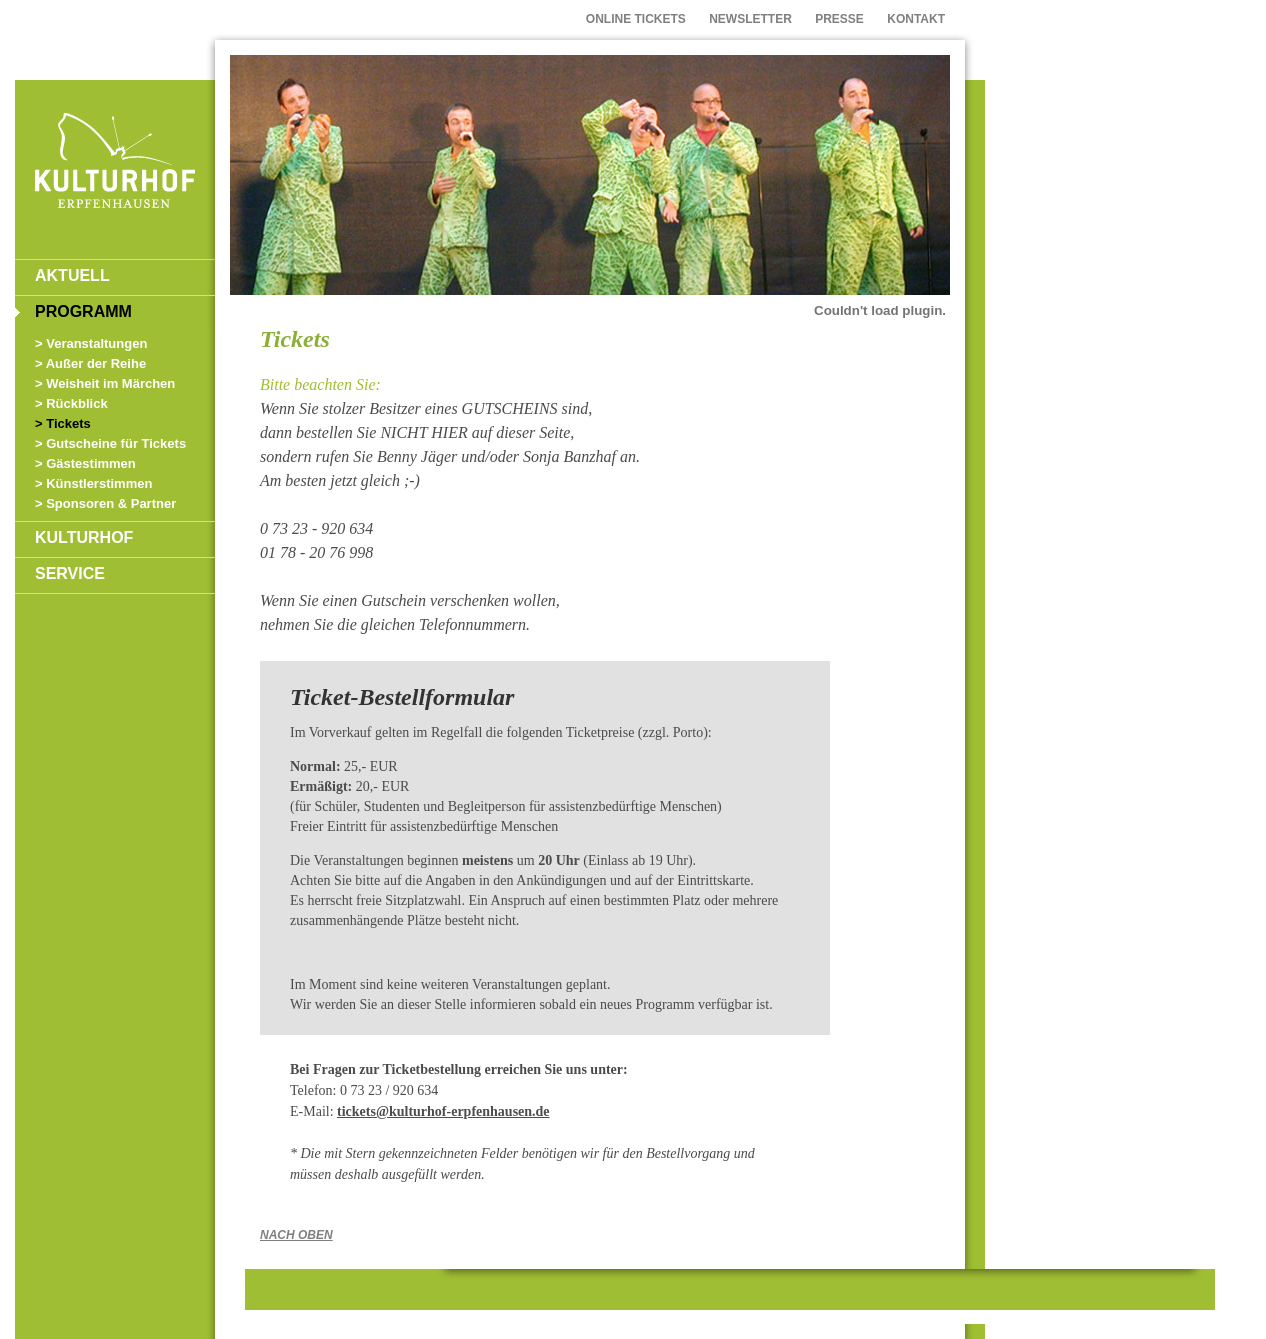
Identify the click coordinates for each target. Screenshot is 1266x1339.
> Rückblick (71, 403)
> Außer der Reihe (90, 363)
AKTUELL (72, 275)
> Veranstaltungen (91, 343)
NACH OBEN (296, 1235)
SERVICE (70, 573)
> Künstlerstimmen (93, 483)
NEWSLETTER (750, 19)
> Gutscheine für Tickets (110, 443)
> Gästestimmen (85, 463)
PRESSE (839, 19)
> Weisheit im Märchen (105, 383)
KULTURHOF (84, 537)
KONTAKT (916, 19)
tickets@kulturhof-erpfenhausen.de (443, 1111)
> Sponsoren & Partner (105, 503)
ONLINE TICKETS (636, 19)
